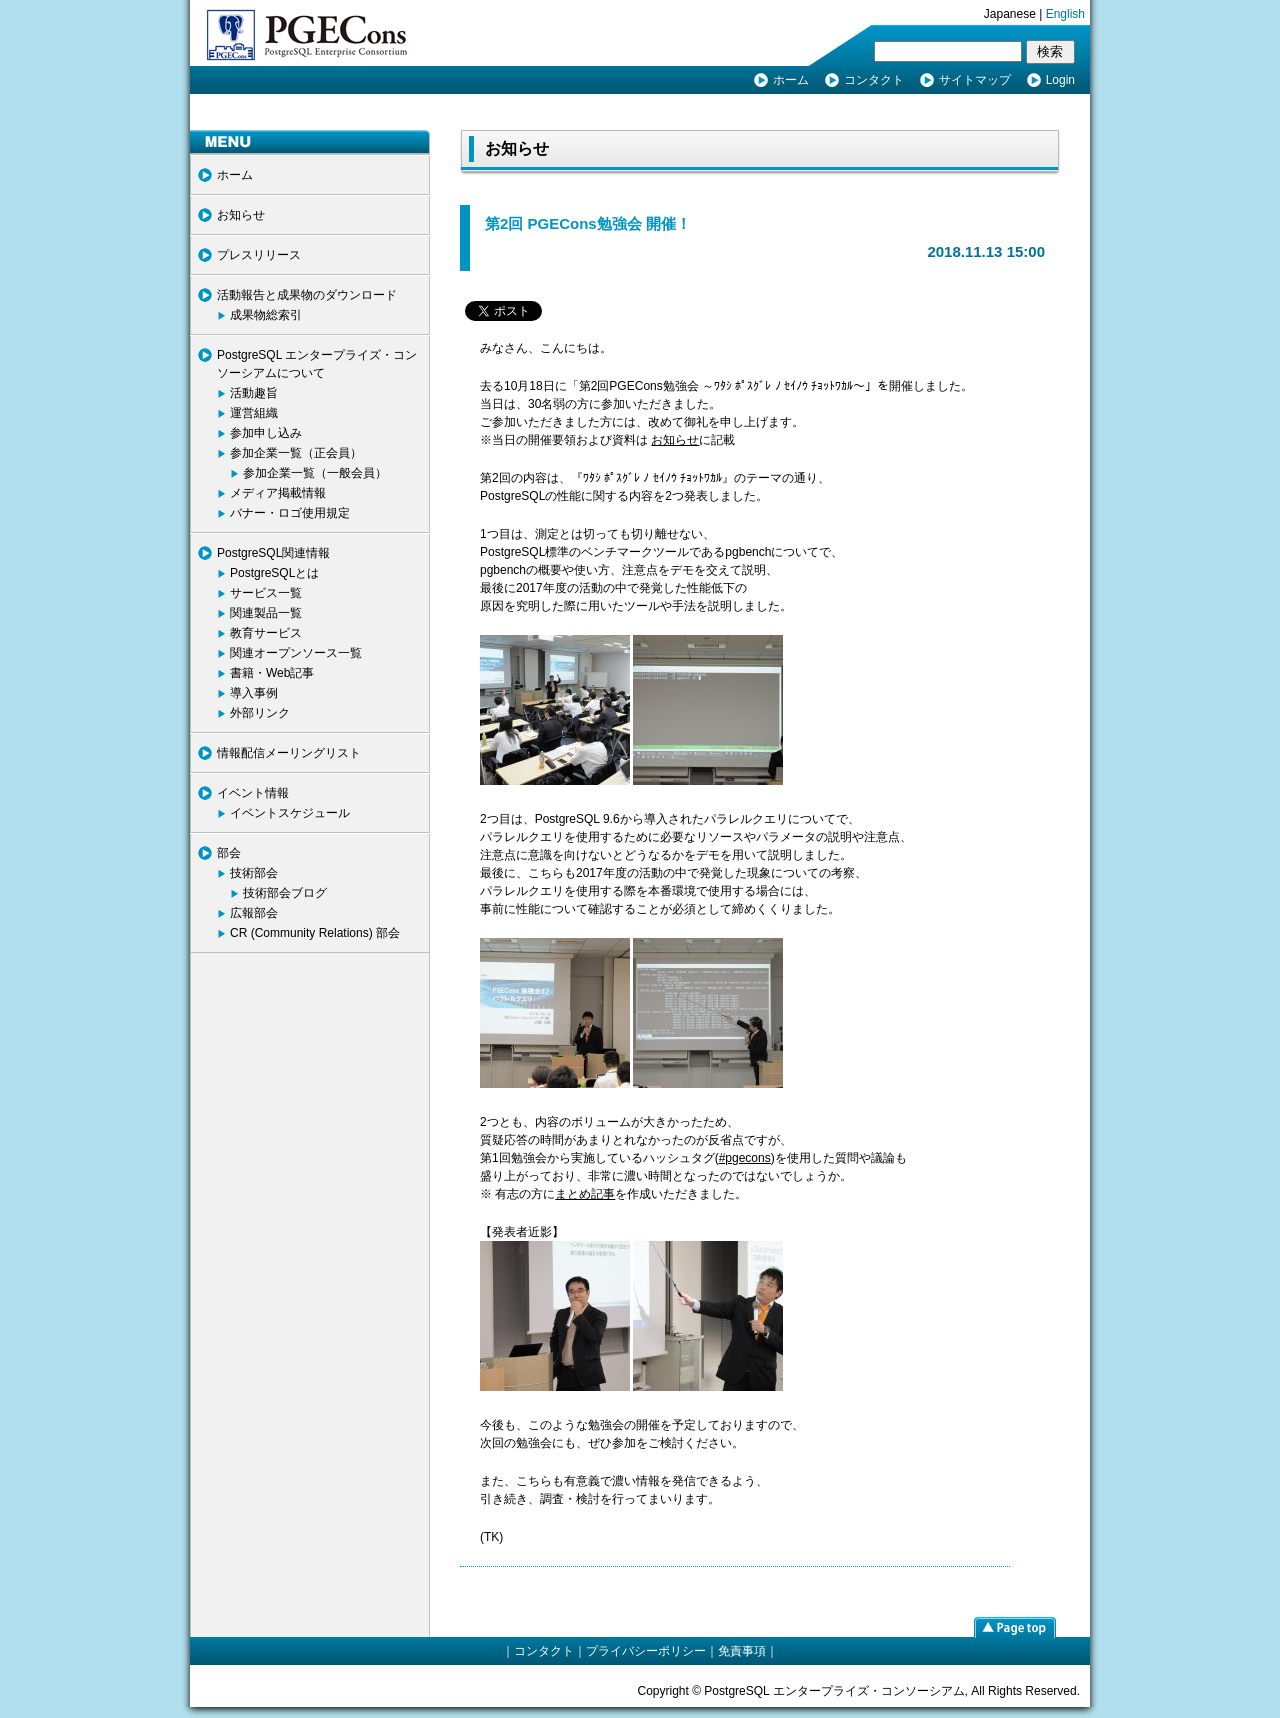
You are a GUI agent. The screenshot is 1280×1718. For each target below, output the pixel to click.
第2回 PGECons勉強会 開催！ (588, 223)
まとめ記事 (585, 1194)
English (1065, 14)
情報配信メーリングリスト (289, 753)
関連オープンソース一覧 (296, 653)
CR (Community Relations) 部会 (315, 933)
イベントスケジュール (290, 813)
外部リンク (260, 713)
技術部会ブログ (285, 893)
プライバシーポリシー (646, 1651)
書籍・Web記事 (272, 673)
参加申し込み (266, 433)
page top (1015, 1627)
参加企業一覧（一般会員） (315, 473)
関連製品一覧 (266, 613)
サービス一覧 (266, 593)
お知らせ (241, 215)
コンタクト (874, 80)
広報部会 (254, 913)
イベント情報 (253, 793)
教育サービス (266, 633)
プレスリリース (259, 255)
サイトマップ (975, 80)
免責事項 (742, 1651)
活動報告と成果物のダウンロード (307, 295)
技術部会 (254, 873)
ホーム (791, 80)
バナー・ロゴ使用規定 (290, 513)
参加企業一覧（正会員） (296, 453)
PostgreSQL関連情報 (273, 553)
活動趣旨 (254, 393)
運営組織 (254, 413)
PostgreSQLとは (274, 573)
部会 (229, 853)
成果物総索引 (266, 315)
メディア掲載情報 (278, 493)
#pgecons (745, 1158)
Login (1060, 80)
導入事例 (254, 693)
